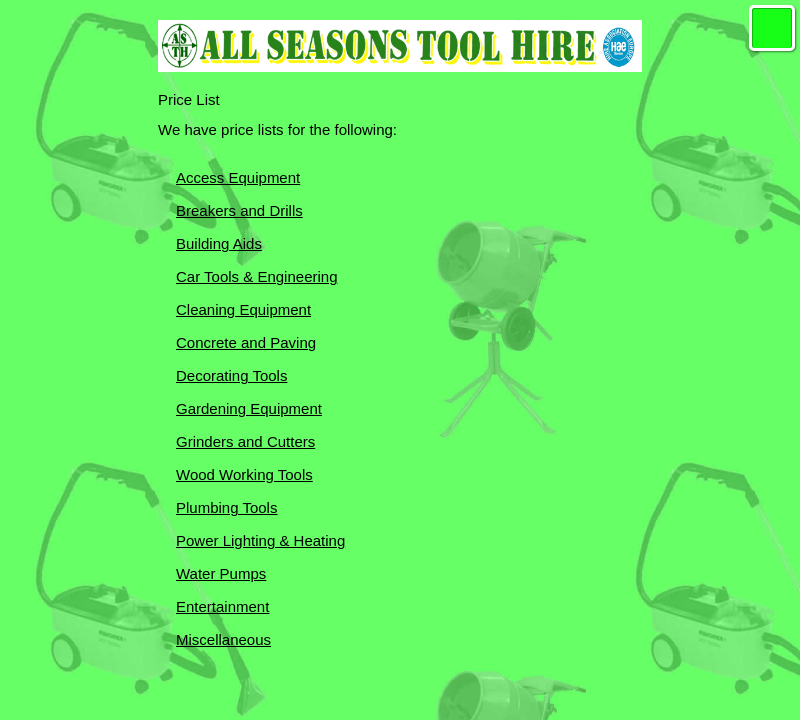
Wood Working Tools (244, 474)
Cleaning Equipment (243, 309)
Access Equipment (238, 177)
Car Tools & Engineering (256, 276)
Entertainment (222, 606)
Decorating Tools (231, 375)
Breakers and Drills (239, 210)
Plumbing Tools (226, 507)
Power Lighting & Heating (260, 540)
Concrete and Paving (246, 342)
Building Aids (219, 243)
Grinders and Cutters (245, 441)
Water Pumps (221, 573)
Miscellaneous (223, 639)
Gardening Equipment (249, 408)
